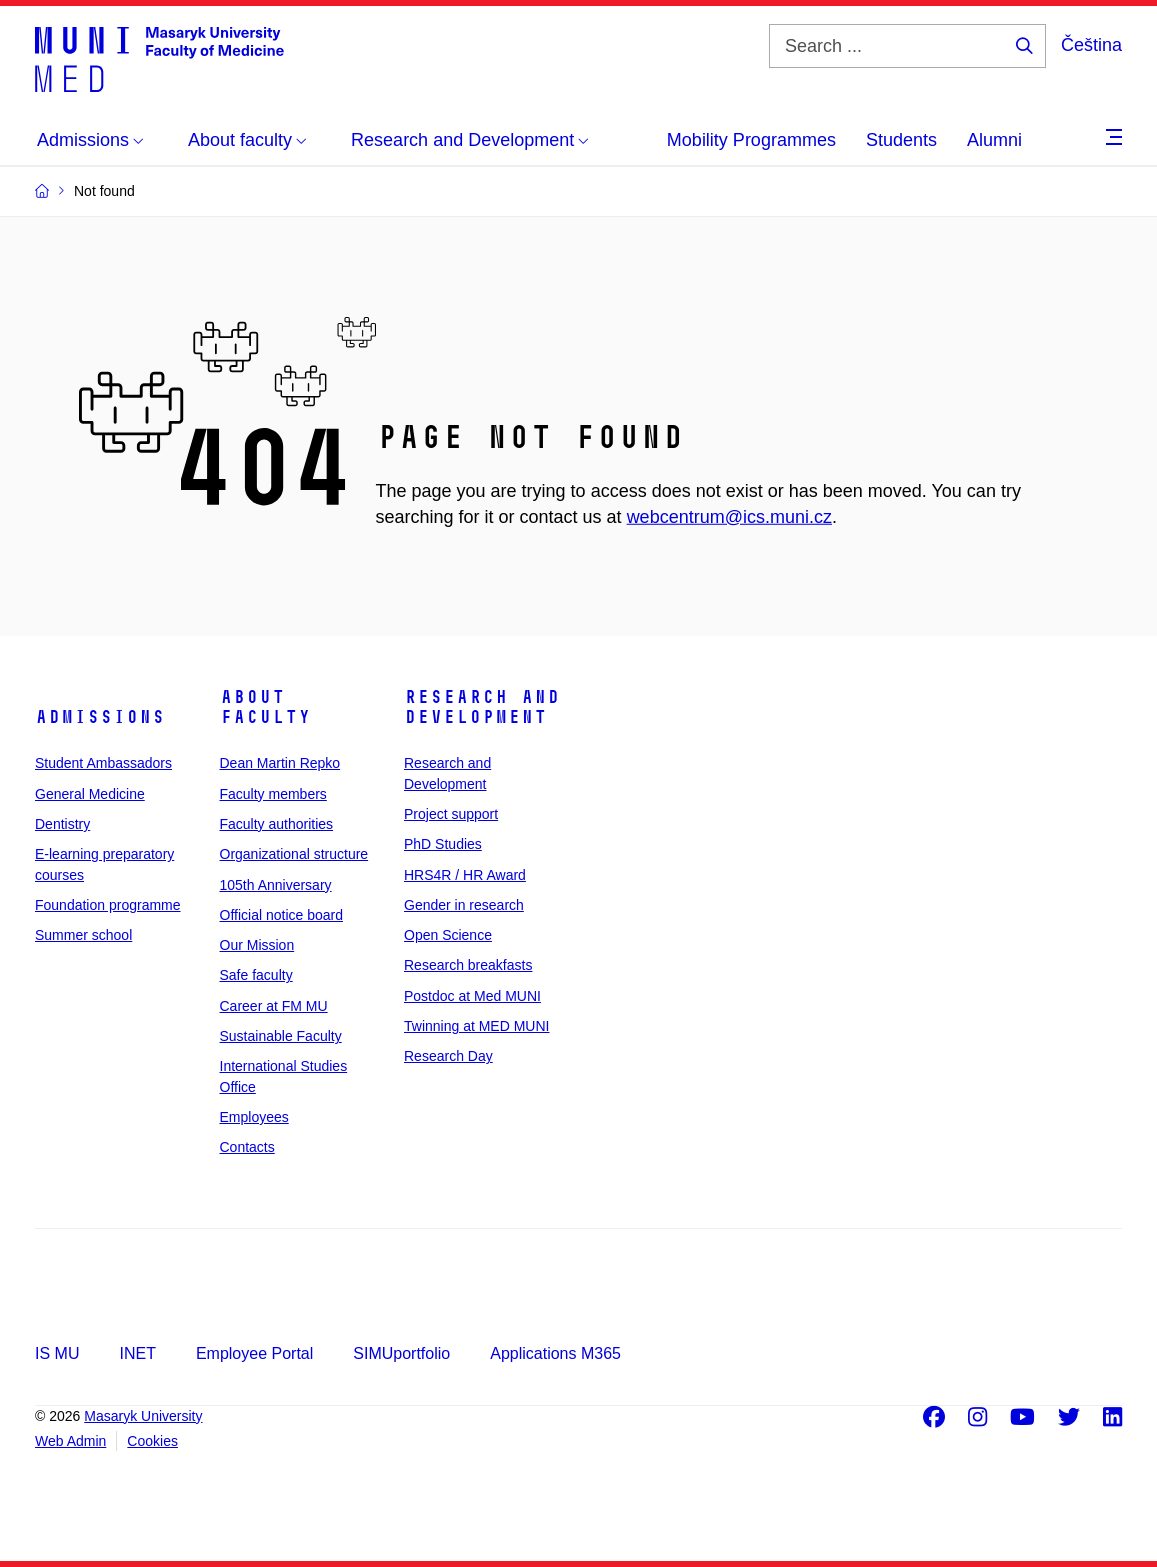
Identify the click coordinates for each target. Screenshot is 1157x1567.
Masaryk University (143, 1416)
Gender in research (464, 905)
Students (901, 140)
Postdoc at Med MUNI (472, 996)
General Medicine (90, 794)
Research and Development (482, 707)
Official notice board (281, 915)
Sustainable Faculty (281, 1036)
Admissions (100, 717)
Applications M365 (555, 1353)
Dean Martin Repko (280, 763)
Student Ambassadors (103, 763)
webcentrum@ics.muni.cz (729, 517)
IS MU (57, 1353)
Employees (254, 1117)
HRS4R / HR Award (465, 875)
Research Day (448, 1056)
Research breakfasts (468, 965)
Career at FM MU (274, 1006)
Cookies (152, 1441)
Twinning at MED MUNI (476, 1026)
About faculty (265, 707)
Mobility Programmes (751, 140)
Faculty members (273, 794)
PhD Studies (443, 844)
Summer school (83, 935)
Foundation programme (108, 905)
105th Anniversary (276, 885)
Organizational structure (294, 854)
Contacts (247, 1147)
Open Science (448, 935)
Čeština (1091, 45)
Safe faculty (256, 975)
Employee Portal (254, 1353)
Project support (451, 814)
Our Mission (257, 945)
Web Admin (70, 1441)
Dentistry (62, 824)
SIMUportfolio (401, 1353)
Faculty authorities (277, 824)
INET (137, 1353)
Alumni (994, 140)
